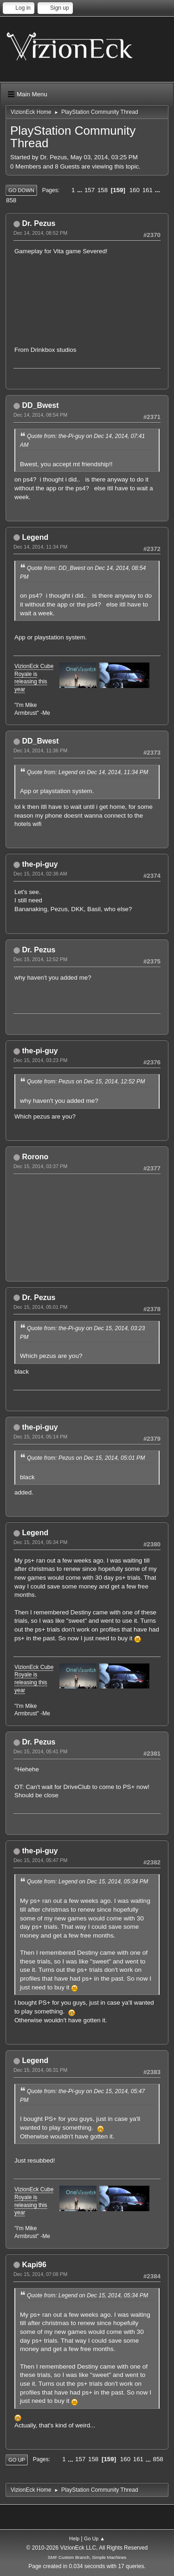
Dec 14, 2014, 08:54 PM (40, 415)
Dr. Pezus (38, 223)
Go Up (16, 2460)
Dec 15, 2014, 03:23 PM (40, 1060)
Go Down (21, 190)
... (80, 190)
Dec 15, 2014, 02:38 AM (40, 873)
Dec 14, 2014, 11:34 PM (40, 547)
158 (102, 190)
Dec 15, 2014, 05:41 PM (40, 1751)
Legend (35, 537)
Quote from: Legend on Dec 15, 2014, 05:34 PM (87, 1881)
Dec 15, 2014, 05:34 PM (40, 1542)
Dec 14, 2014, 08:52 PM (40, 233)
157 (89, 190)
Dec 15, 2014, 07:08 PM (40, 2274)
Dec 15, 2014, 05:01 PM (40, 1307)
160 (134, 190)
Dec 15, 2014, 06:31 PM (40, 2070)
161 (147, 190)
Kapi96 (34, 2265)
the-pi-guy (40, 864)
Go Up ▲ (94, 2538)
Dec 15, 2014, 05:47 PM (40, 1860)
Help (74, 2538)
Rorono (35, 1157)
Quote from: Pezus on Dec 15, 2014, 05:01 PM (86, 1458)
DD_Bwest (40, 405)
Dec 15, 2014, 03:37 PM (40, 1166)
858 (11, 200)
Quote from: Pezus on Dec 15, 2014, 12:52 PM (86, 1081)
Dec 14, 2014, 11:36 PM (40, 750)
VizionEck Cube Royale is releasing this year (33, 678)
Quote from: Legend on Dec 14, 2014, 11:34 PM (87, 772)
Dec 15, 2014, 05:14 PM (40, 1436)
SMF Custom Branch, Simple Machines (87, 2557)
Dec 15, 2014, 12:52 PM (40, 959)
